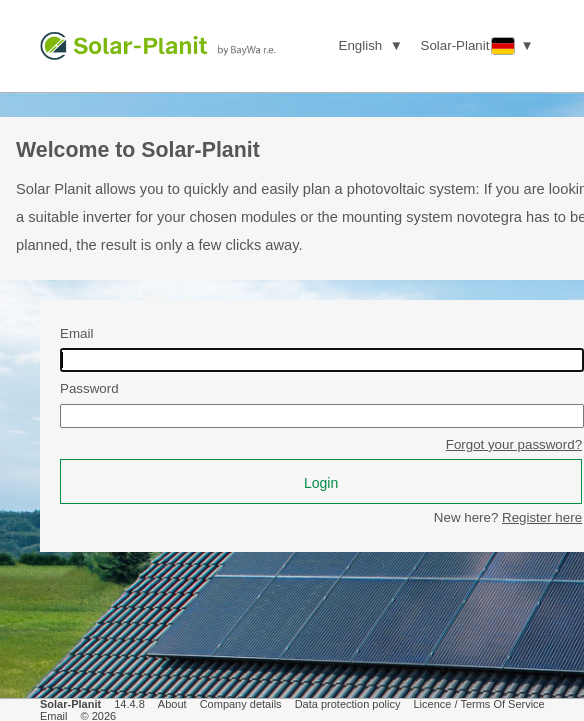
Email (76, 333)
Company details (241, 704)
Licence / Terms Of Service (479, 704)
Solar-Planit (70, 704)
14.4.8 (129, 704)
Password (89, 388)
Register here (542, 517)
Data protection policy (348, 704)
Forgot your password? (514, 444)
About (172, 704)
